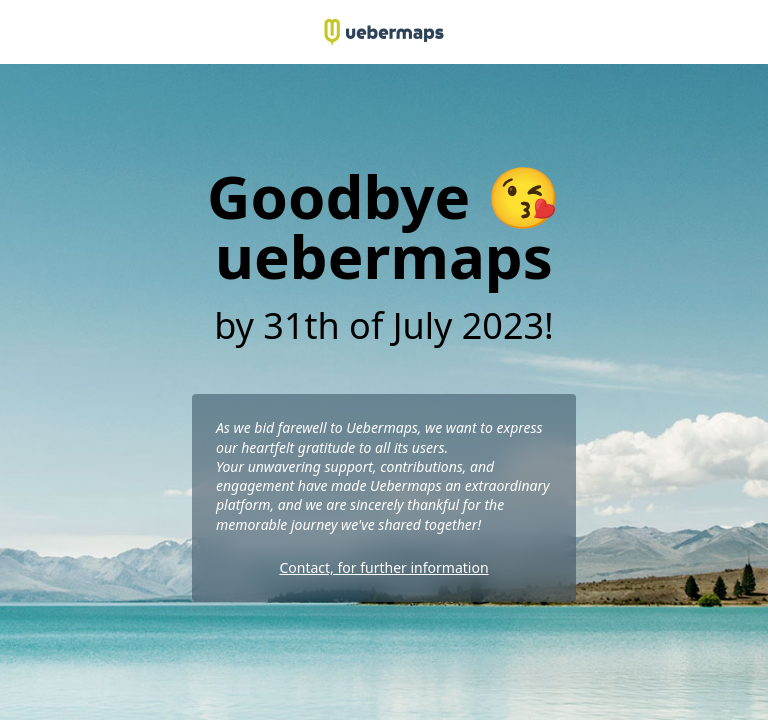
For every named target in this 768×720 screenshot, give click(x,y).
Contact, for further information (383, 567)
